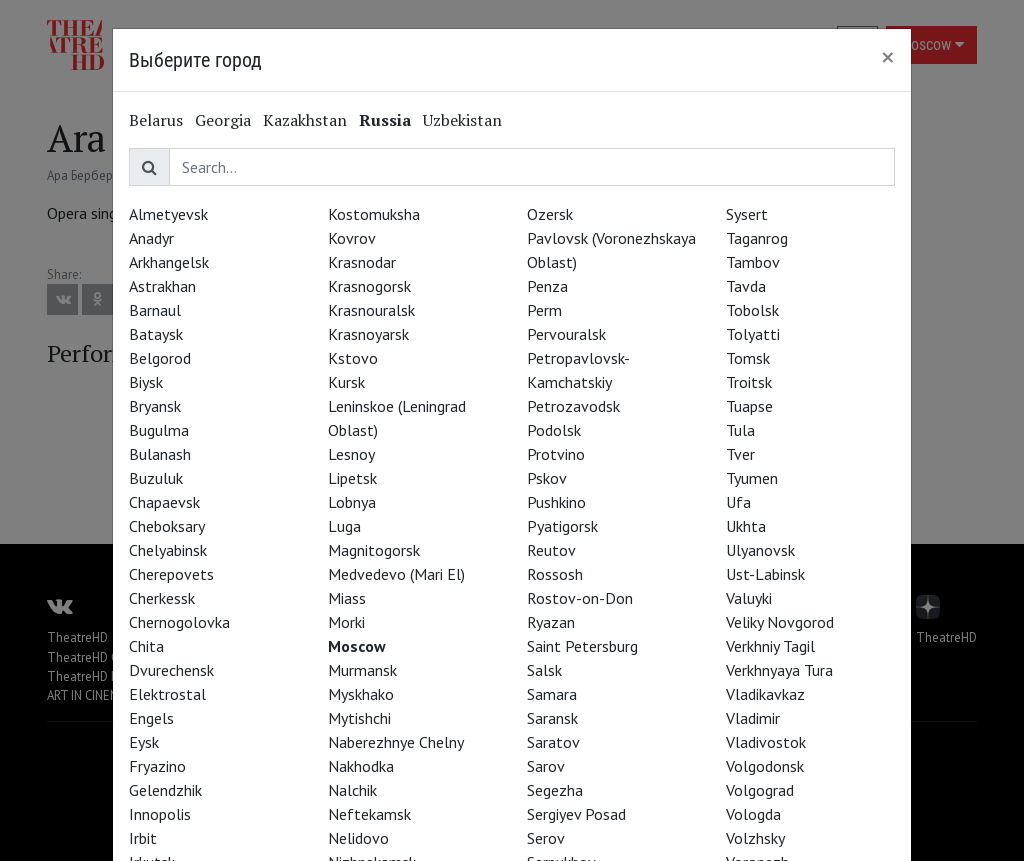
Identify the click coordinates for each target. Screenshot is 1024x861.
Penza (547, 286)
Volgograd (760, 790)
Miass (347, 598)
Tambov (753, 262)
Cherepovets (171, 574)
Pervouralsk (566, 334)
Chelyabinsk (168, 550)
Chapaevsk (164, 502)
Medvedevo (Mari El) (396, 574)
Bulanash (160, 454)
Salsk (544, 670)
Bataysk (156, 334)
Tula (740, 430)
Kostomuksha (374, 214)
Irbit (143, 838)
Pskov (547, 478)
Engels (151, 718)
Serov (546, 838)
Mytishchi (359, 718)
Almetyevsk (168, 214)
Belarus (156, 120)
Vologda (753, 814)
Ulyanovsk (760, 550)
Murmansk (362, 670)
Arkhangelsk (169, 262)
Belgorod (160, 358)
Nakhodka (361, 766)
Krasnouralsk (371, 310)
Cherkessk (162, 598)
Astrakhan (162, 286)
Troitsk (749, 382)
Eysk (144, 742)
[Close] (888, 57)
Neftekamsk (369, 814)
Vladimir (753, 718)
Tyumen (752, 478)
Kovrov (352, 238)
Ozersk (550, 214)
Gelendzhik (165, 790)
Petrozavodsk (573, 406)
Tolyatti (753, 334)
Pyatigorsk (562, 526)
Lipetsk (352, 478)
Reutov (551, 550)
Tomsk (748, 358)
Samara (552, 694)
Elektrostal (167, 694)
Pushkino (556, 502)
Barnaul (155, 310)
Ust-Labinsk (765, 574)
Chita (146, 646)
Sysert (747, 214)
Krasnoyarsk (368, 334)
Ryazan (551, 622)
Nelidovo (358, 838)
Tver (740, 454)
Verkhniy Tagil (770, 646)
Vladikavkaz (765, 694)
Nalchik (352, 790)
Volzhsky (755, 838)
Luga (344, 526)
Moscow (357, 646)
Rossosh (555, 574)
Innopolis (160, 814)
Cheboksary (167, 526)
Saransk (552, 718)
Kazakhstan (305, 120)
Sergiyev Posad (576, 814)
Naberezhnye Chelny (396, 742)
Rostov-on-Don (580, 598)
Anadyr (151, 238)
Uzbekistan (462, 120)
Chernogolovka (179, 622)
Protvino (556, 454)
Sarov (546, 766)
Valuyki (749, 598)
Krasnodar (362, 262)
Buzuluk (156, 478)
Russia (385, 120)
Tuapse (749, 406)
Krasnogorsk (369, 286)
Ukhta (746, 526)
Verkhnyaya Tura (779, 670)
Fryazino (157, 766)
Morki (346, 622)
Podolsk (554, 430)
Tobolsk (752, 310)
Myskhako (361, 694)
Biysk (146, 382)
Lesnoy (351, 454)
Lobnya (352, 502)
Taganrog (757, 238)
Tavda (746, 286)
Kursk (346, 382)
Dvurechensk (171, 670)
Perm (544, 310)
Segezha (555, 790)
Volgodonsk (765, 766)
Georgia (223, 120)
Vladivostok (766, 742)
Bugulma (159, 430)
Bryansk (155, 406)
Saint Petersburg (582, 646)
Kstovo (353, 358)
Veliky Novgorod (780, 622)
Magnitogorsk (374, 550)
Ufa (738, 502)
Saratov (553, 742)
